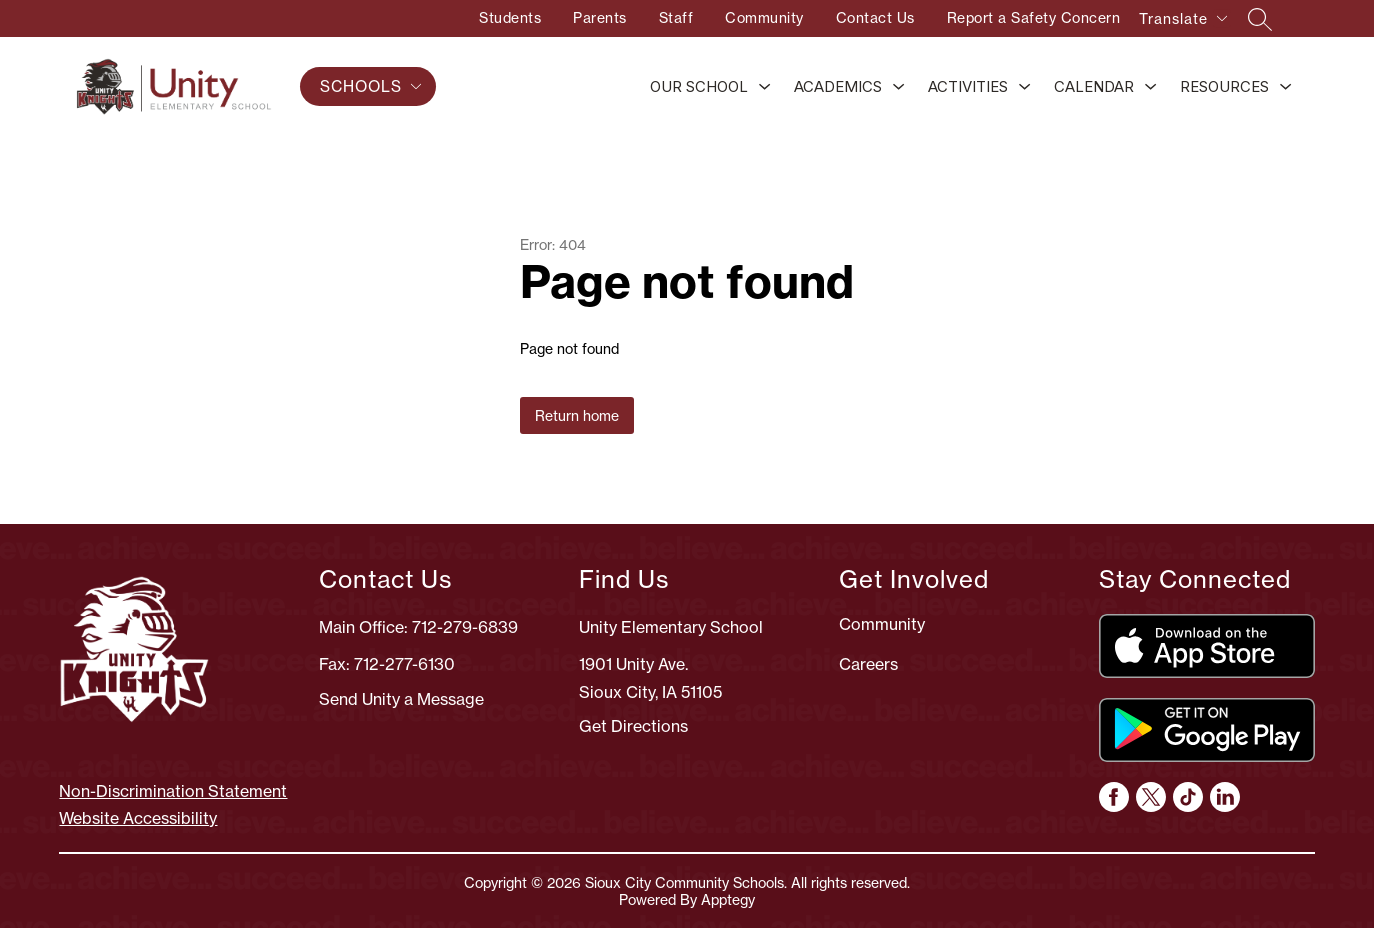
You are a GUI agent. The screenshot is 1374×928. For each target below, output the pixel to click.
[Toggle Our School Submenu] (765, 87)
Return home (577, 415)
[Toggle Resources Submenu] (1286, 87)
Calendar (1094, 86)
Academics (838, 86)
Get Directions (633, 726)
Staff (676, 17)
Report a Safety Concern (1034, 17)
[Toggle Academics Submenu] (899, 87)
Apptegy (728, 899)
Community (764, 17)
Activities (968, 86)
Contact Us (875, 17)
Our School (699, 86)
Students (510, 17)
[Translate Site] (1182, 21)
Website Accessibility (138, 818)
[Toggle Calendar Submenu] (1151, 87)
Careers (868, 664)
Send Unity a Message (401, 699)
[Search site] (1260, 19)
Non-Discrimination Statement (173, 791)
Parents (600, 17)
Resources (1224, 86)
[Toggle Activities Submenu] (1025, 87)
